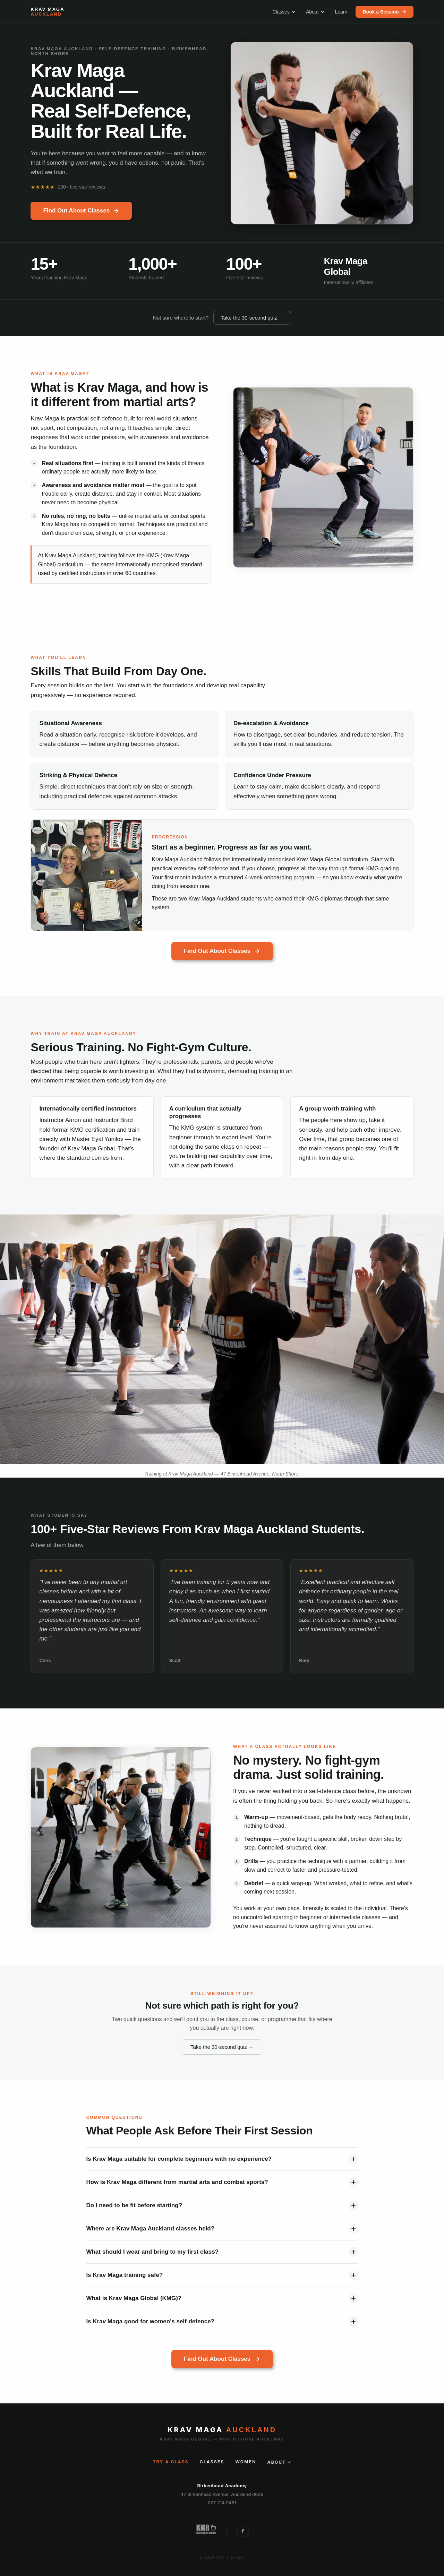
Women (246, 2462)
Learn (341, 12)
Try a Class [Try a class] (171, 2462)
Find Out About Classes (81, 210)
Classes (284, 12)
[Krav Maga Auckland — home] (47, 12)
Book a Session (384, 12)
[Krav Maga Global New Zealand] (205, 2531)
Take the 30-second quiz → (252, 318)
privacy (238, 2557)
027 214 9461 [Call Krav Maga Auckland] (222, 2502)
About (315, 12)
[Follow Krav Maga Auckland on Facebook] (243, 2531)
